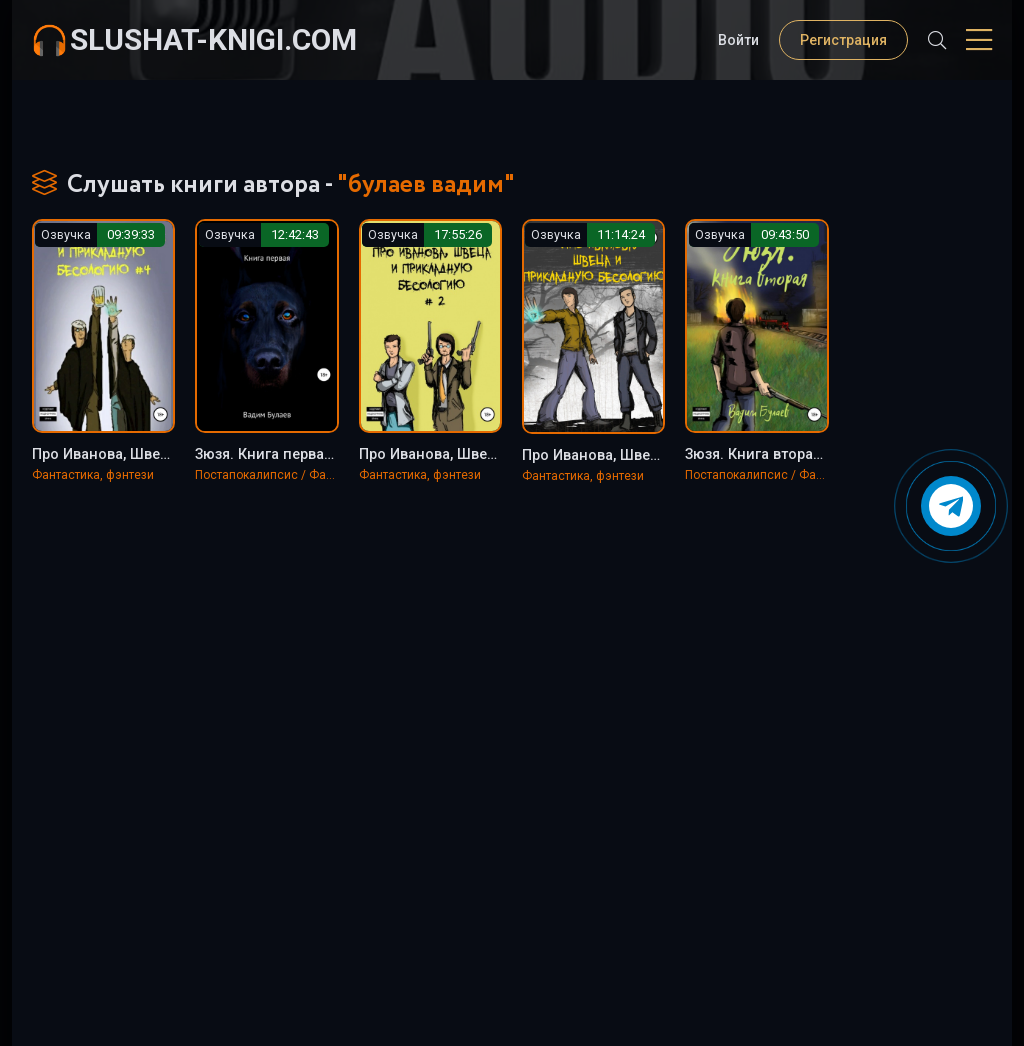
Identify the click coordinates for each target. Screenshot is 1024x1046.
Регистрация (843, 40)
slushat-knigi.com (213, 39)
